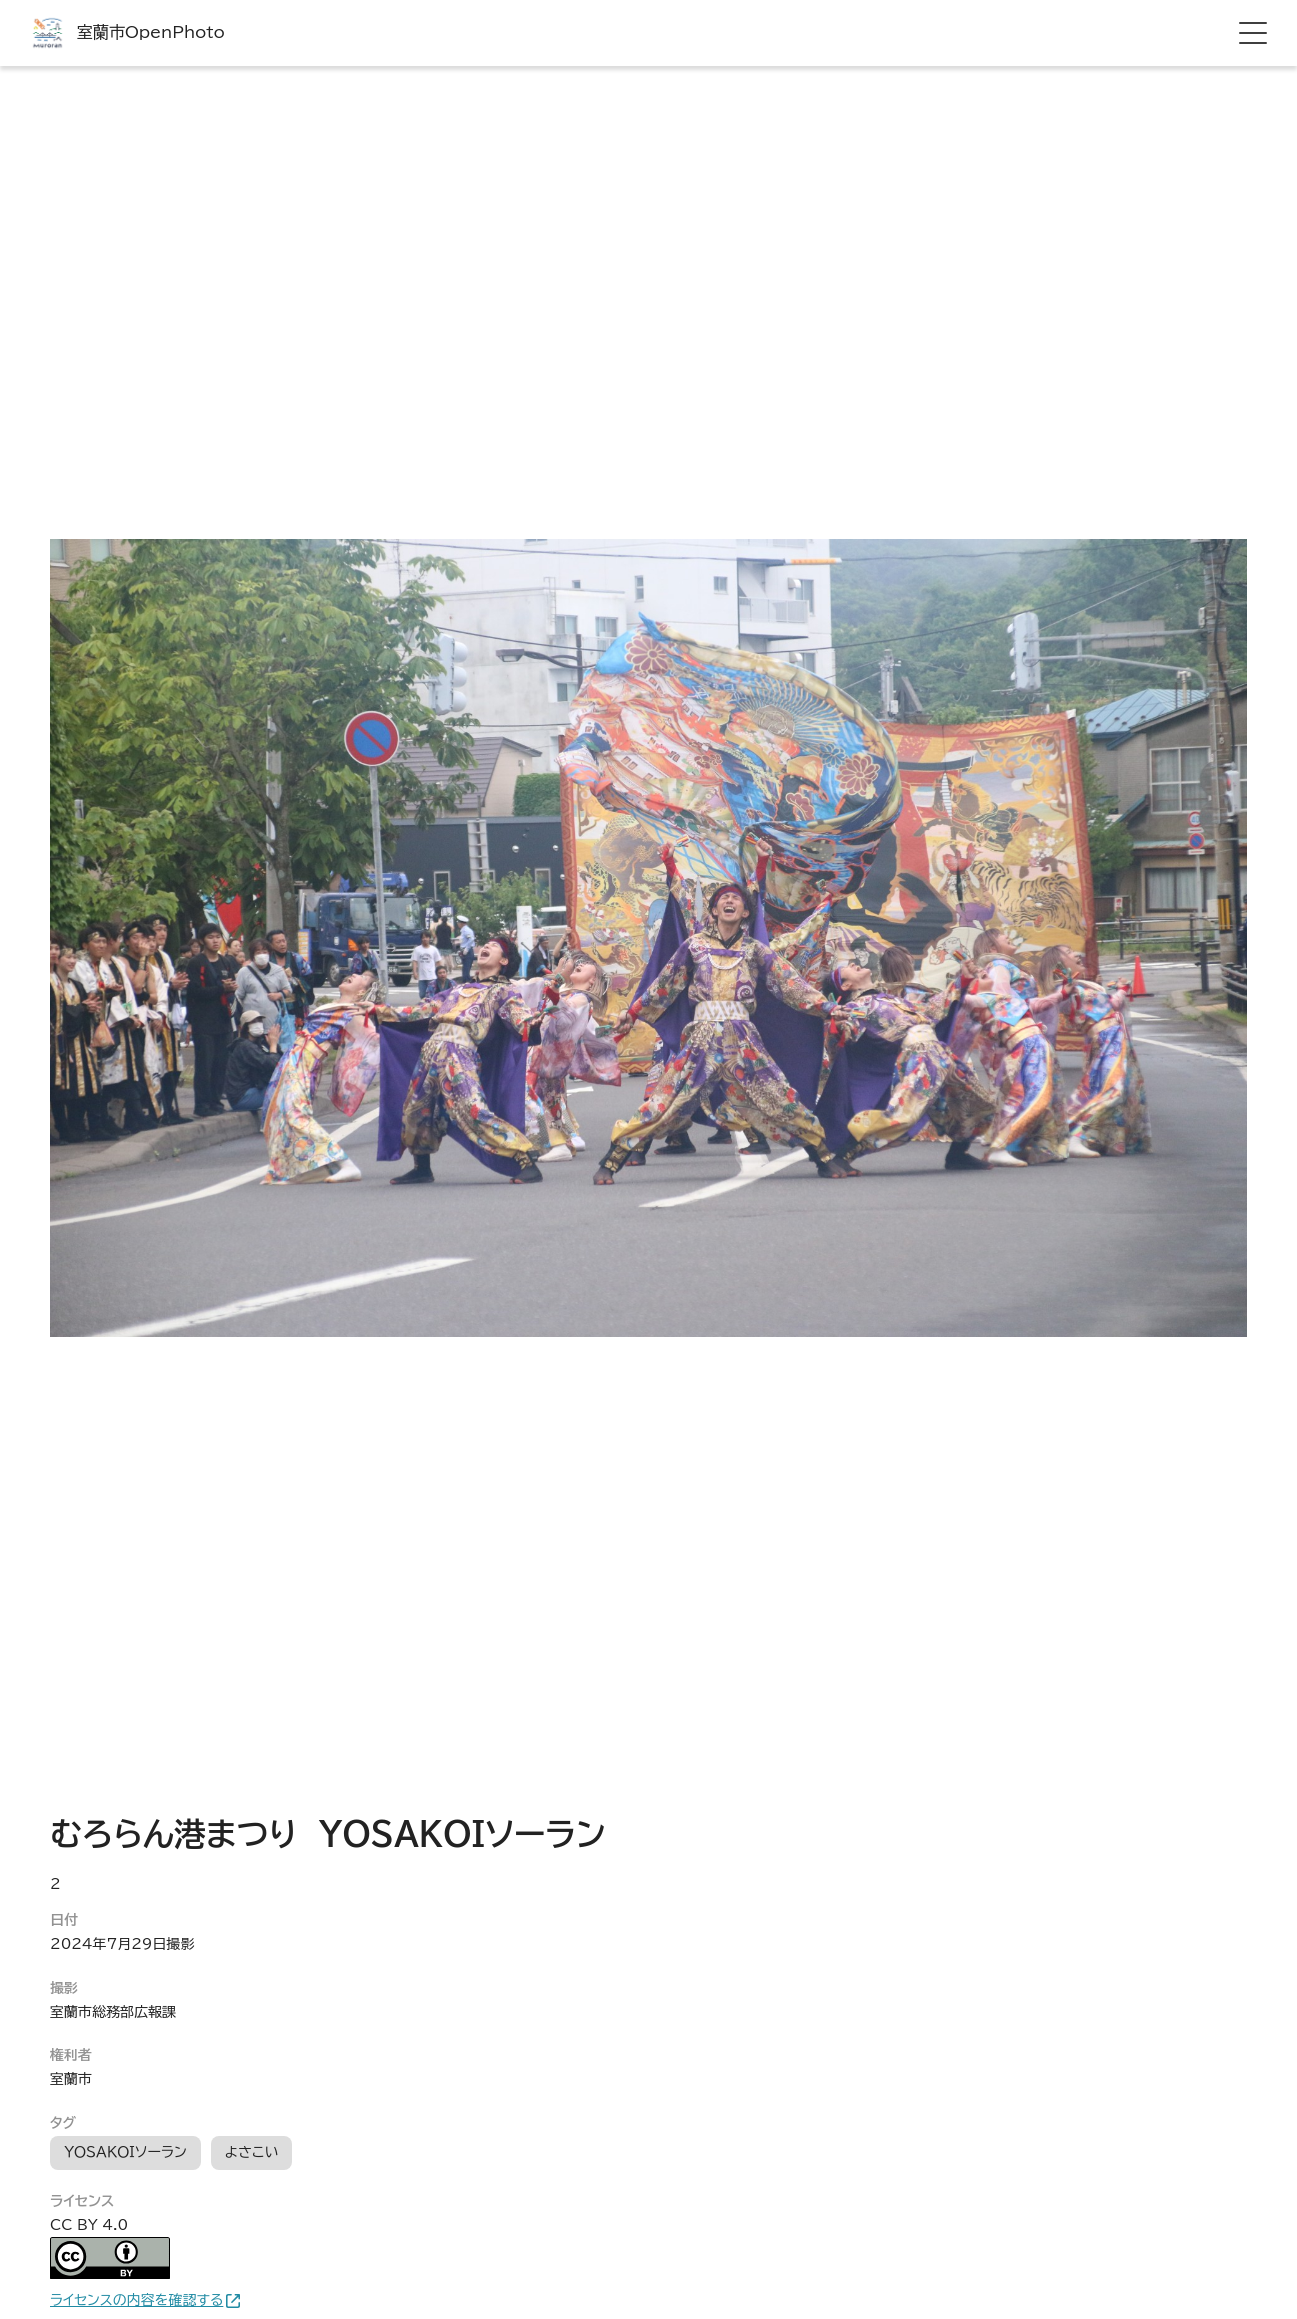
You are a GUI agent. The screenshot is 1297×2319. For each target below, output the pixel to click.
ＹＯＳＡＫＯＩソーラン (125, 2152)
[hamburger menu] (1253, 33)
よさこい (252, 2152)
